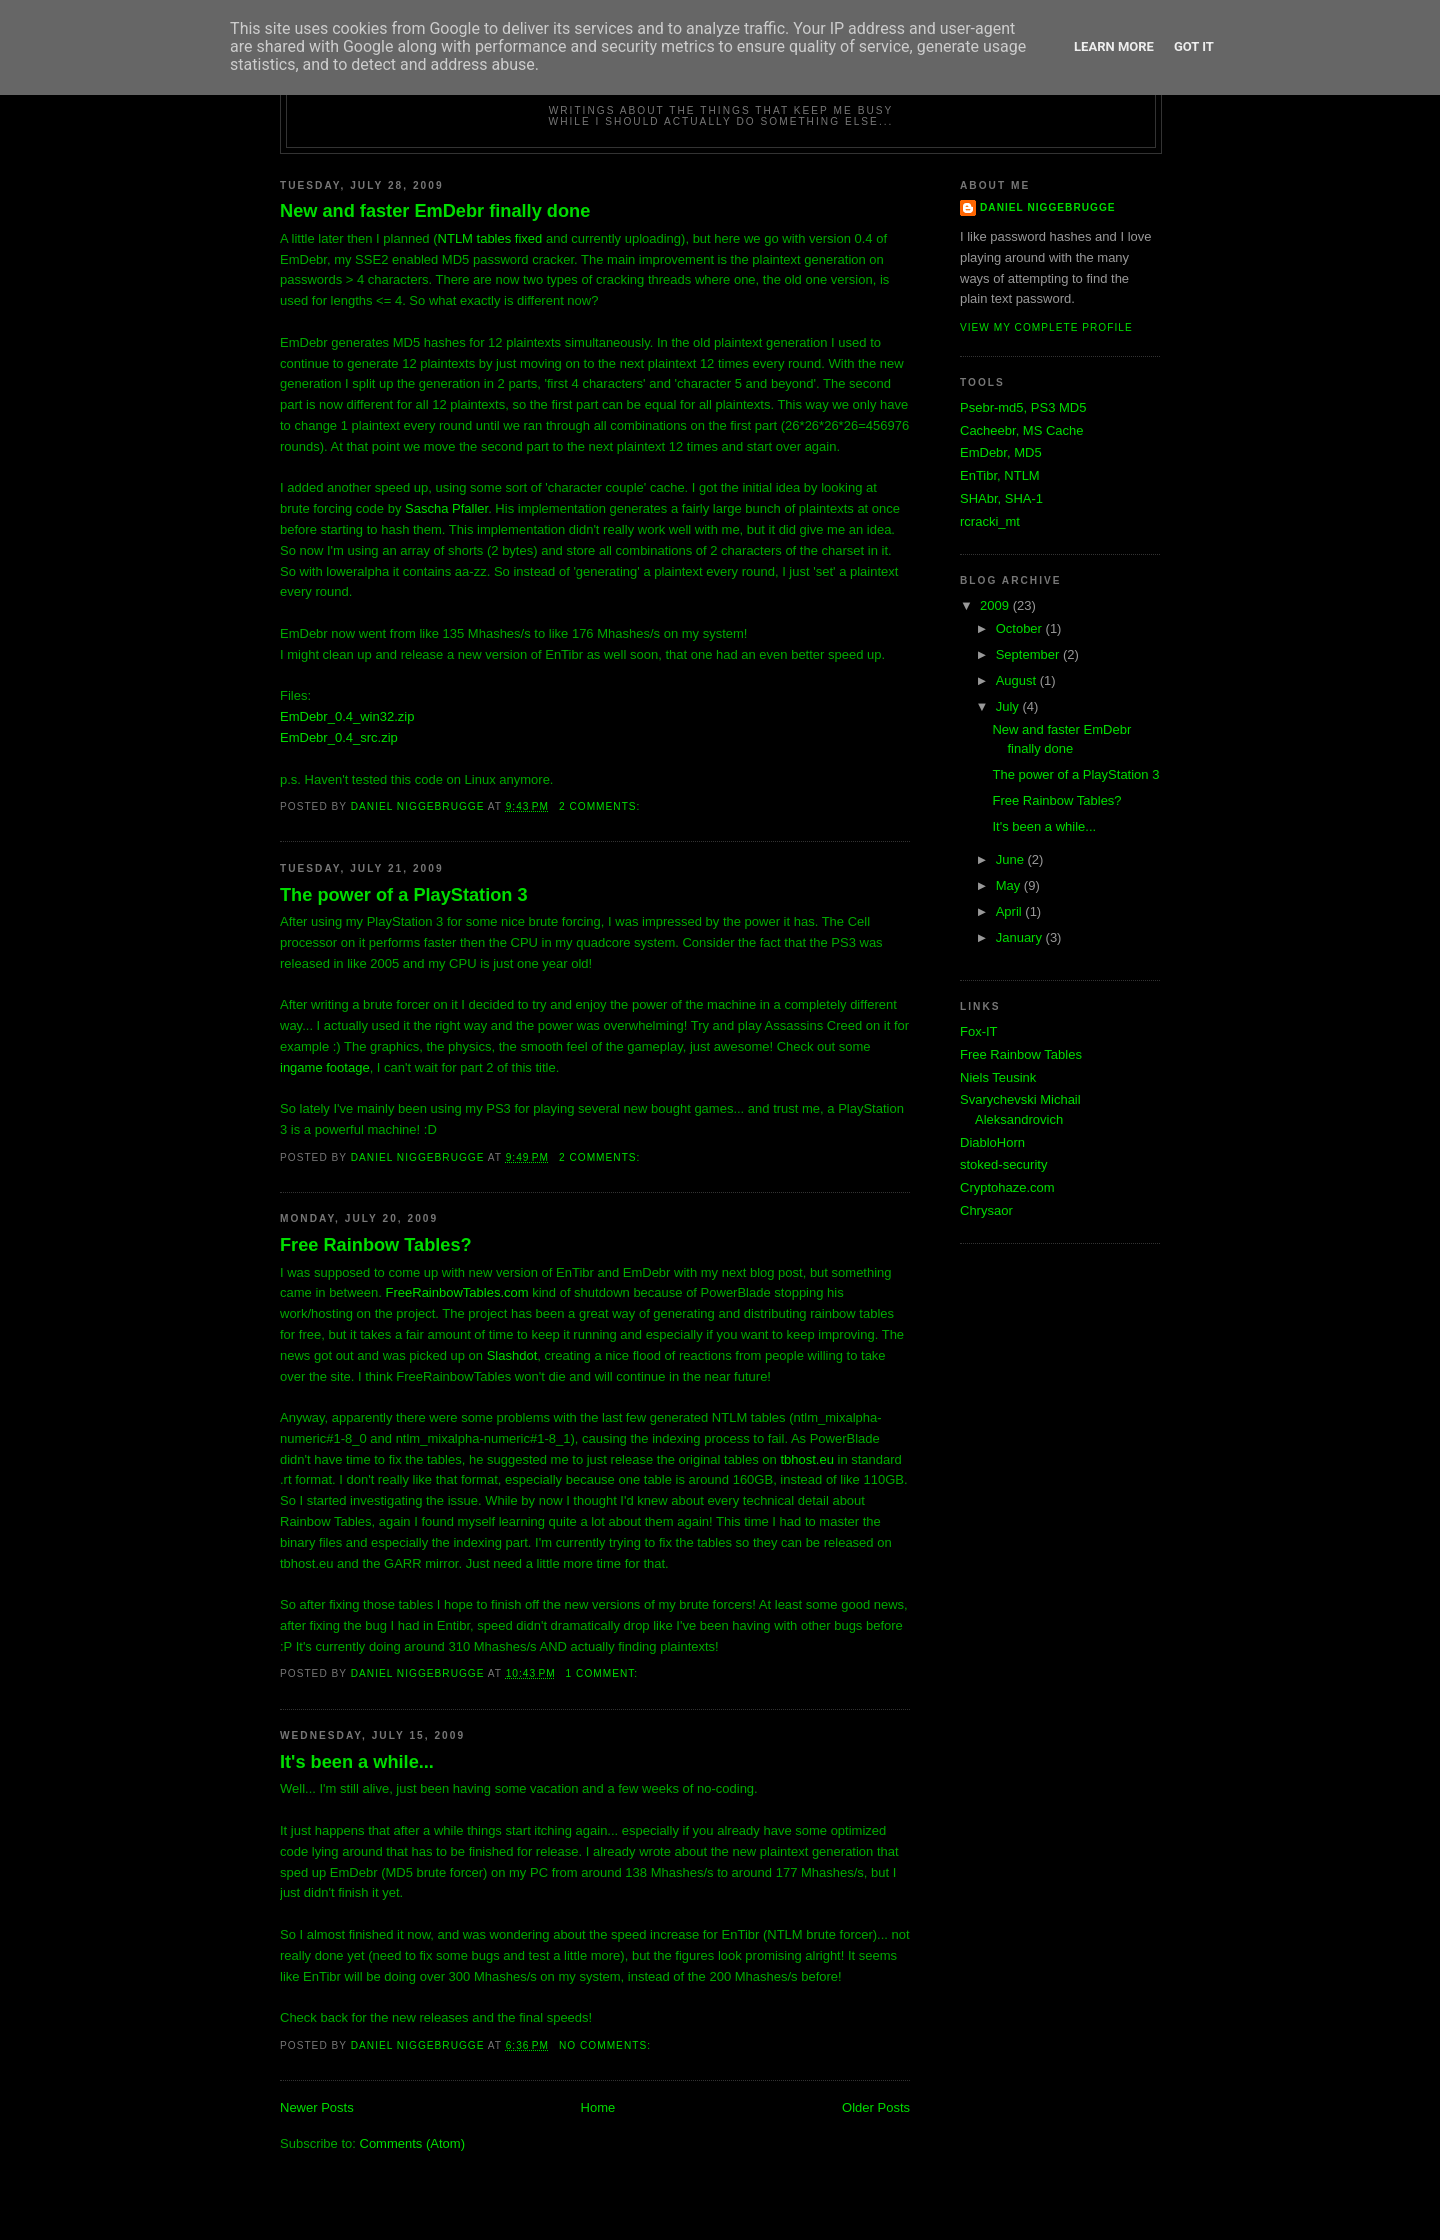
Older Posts (876, 2107)
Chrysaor (986, 1210)
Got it (1194, 46)
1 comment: (604, 1673)
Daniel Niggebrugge (1048, 207)
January (1021, 937)
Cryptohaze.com (1007, 1187)
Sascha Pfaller (446, 508)
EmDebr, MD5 (1001, 452)
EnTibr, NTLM (1000, 475)
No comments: (607, 2045)
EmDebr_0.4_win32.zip (347, 716)
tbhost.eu (807, 1459)
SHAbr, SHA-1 (1001, 498)
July (1009, 706)
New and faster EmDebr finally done (435, 211)
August (1018, 680)
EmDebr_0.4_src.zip (339, 737)
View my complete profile (1046, 327)
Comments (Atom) (412, 2143)
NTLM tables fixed (490, 238)
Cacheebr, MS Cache (1022, 430)
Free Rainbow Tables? (376, 1245)
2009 (996, 605)
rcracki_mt (990, 521)
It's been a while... (357, 1762)
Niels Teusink (998, 1077)
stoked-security (1003, 1164)
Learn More (1114, 46)
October (1021, 628)
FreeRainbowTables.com (457, 1292)
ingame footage (325, 1067)
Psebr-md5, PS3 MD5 (1023, 407)
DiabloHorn (992, 1142)
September (1029, 654)
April (1011, 911)
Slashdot (512, 1355)
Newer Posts (317, 2107)
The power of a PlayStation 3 (404, 895)
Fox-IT (979, 1031)
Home (598, 2107)
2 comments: (601, 806)
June (1012, 859)
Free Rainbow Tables (1021, 1054)
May (1010, 885)
